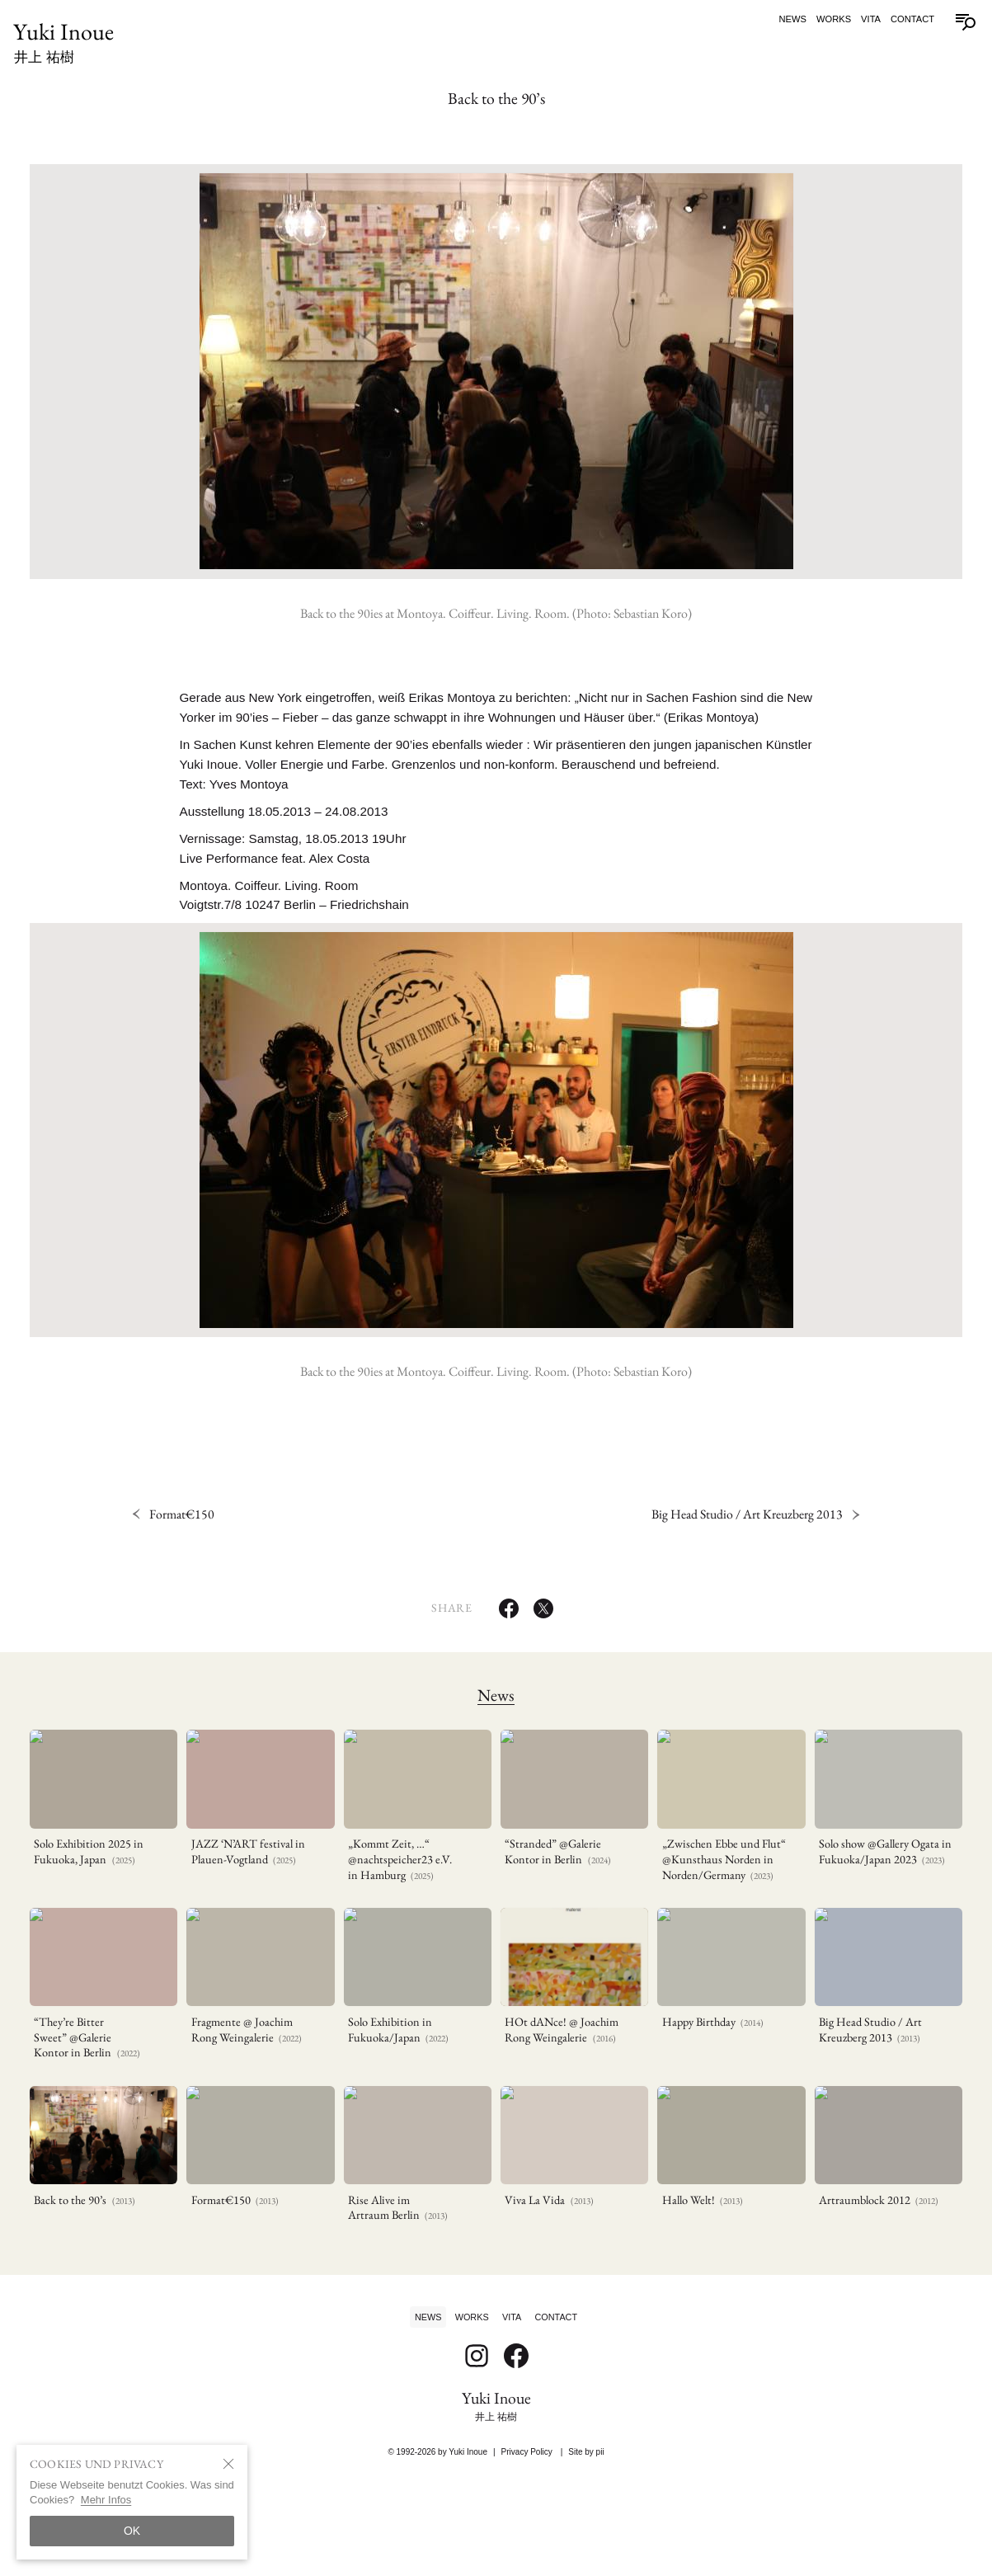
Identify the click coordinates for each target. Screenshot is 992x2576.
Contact (907, 19)
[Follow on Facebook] (516, 2462)
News (787, 19)
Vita (866, 19)
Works (828, 19)
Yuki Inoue (69, 44)
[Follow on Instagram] (476, 2462)
